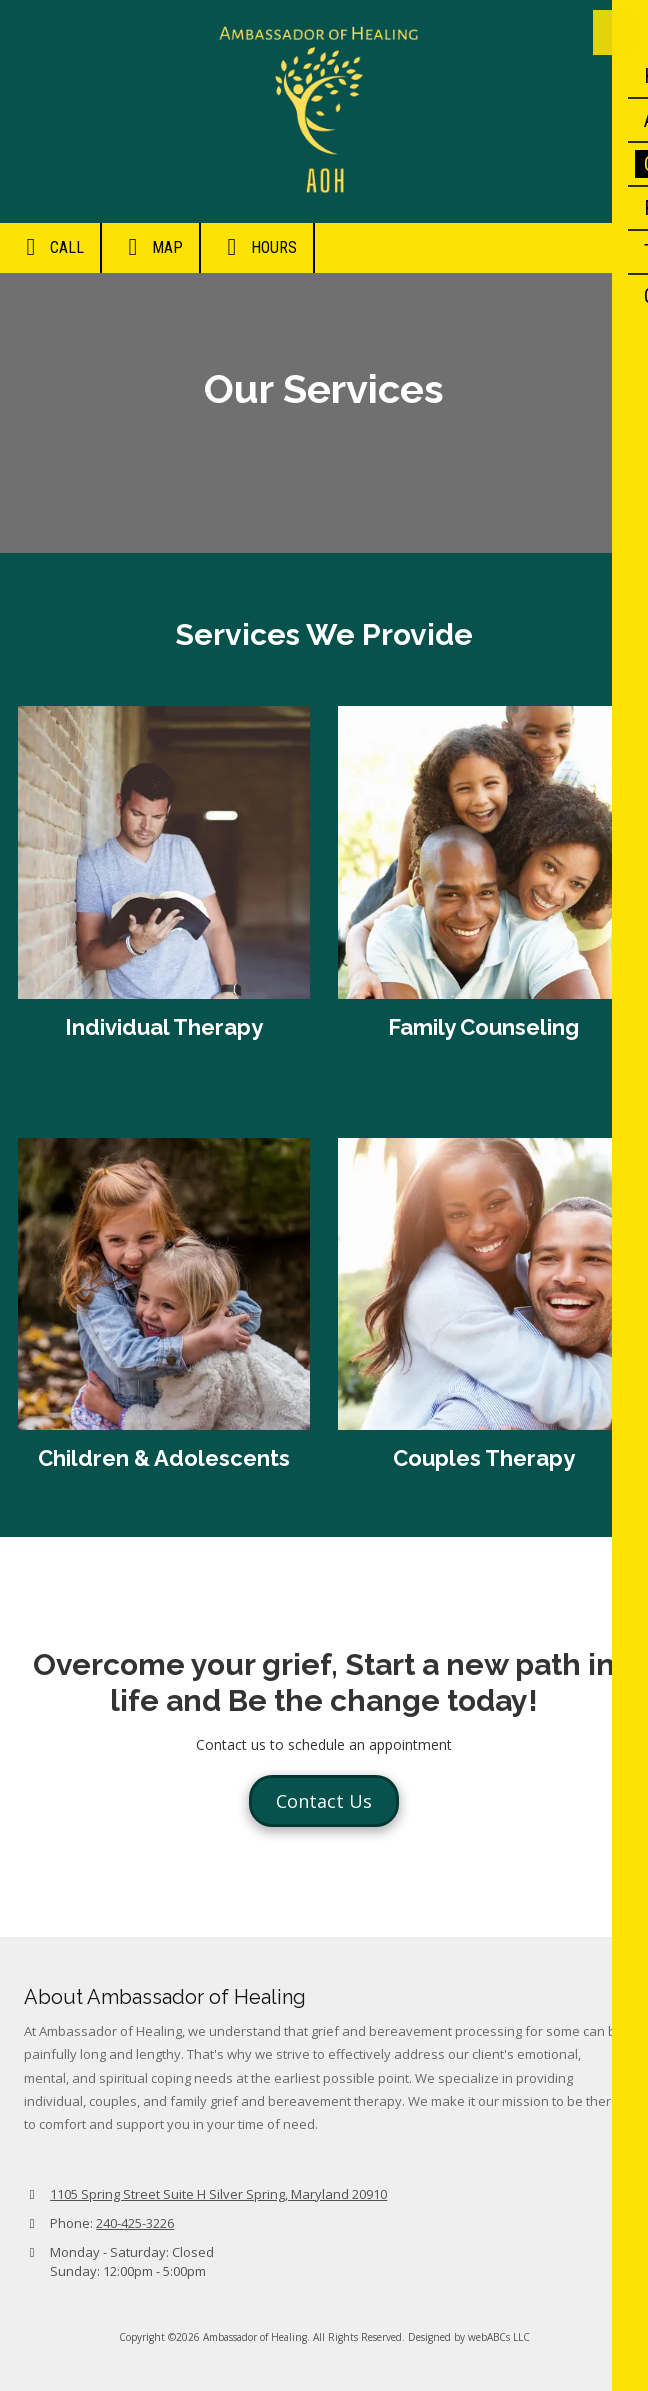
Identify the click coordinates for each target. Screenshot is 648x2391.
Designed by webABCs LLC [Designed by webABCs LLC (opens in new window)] (469, 2337)
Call (50, 247)
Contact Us (324, 1801)
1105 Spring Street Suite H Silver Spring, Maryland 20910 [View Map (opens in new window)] (218, 2194)
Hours (257, 247)
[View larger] (164, 1284)
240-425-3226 (135, 2223)
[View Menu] (615, 32)
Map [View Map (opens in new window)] (150, 247)
